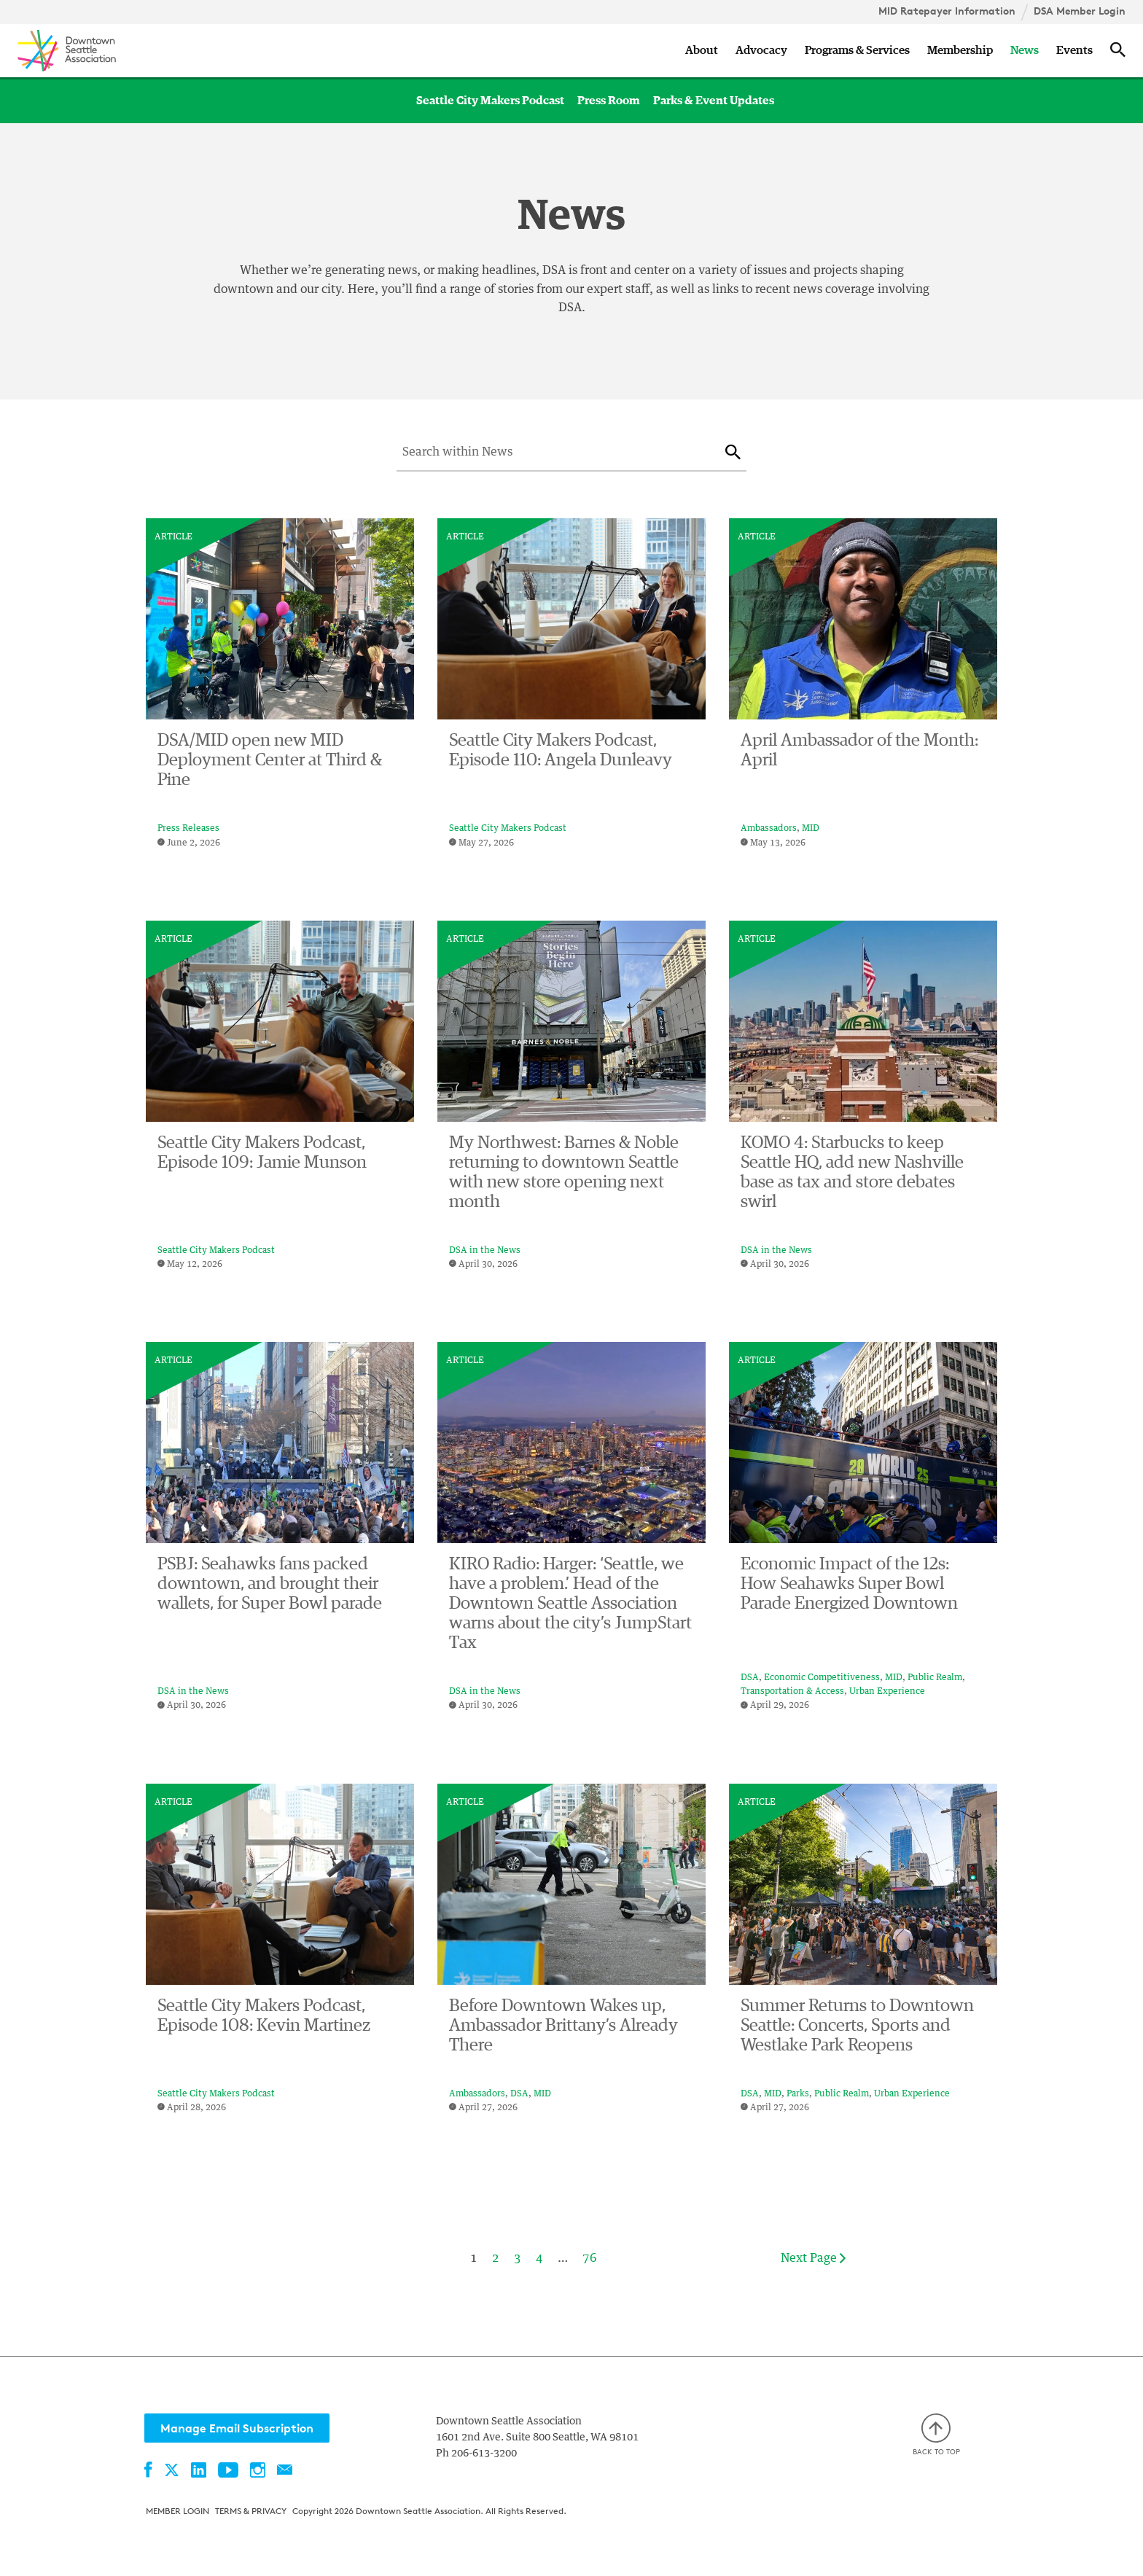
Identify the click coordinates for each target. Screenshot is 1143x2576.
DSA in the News (484, 1250)
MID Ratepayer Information (946, 10)
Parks (798, 2094)
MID (810, 828)
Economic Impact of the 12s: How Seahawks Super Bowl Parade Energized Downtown (849, 1584)
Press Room (608, 100)
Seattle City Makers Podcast (490, 100)
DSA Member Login (1080, 10)
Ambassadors (769, 828)
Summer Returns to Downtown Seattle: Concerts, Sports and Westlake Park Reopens (857, 2025)
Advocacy (761, 50)
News (1024, 50)
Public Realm (935, 1678)
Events (1074, 50)
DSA (750, 1678)
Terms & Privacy (250, 2510)
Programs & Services (857, 50)
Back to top (936, 2434)
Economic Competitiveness (822, 1678)
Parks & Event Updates (713, 100)
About (701, 50)
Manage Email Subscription (236, 2428)
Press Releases (188, 828)
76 (589, 2258)
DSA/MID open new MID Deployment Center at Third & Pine (269, 760)
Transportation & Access (792, 1691)
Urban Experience (887, 1691)
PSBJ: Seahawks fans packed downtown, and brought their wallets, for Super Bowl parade (269, 1584)
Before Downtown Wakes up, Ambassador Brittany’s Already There (563, 2025)
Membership (960, 50)
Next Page (813, 2258)
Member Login (177, 2510)
